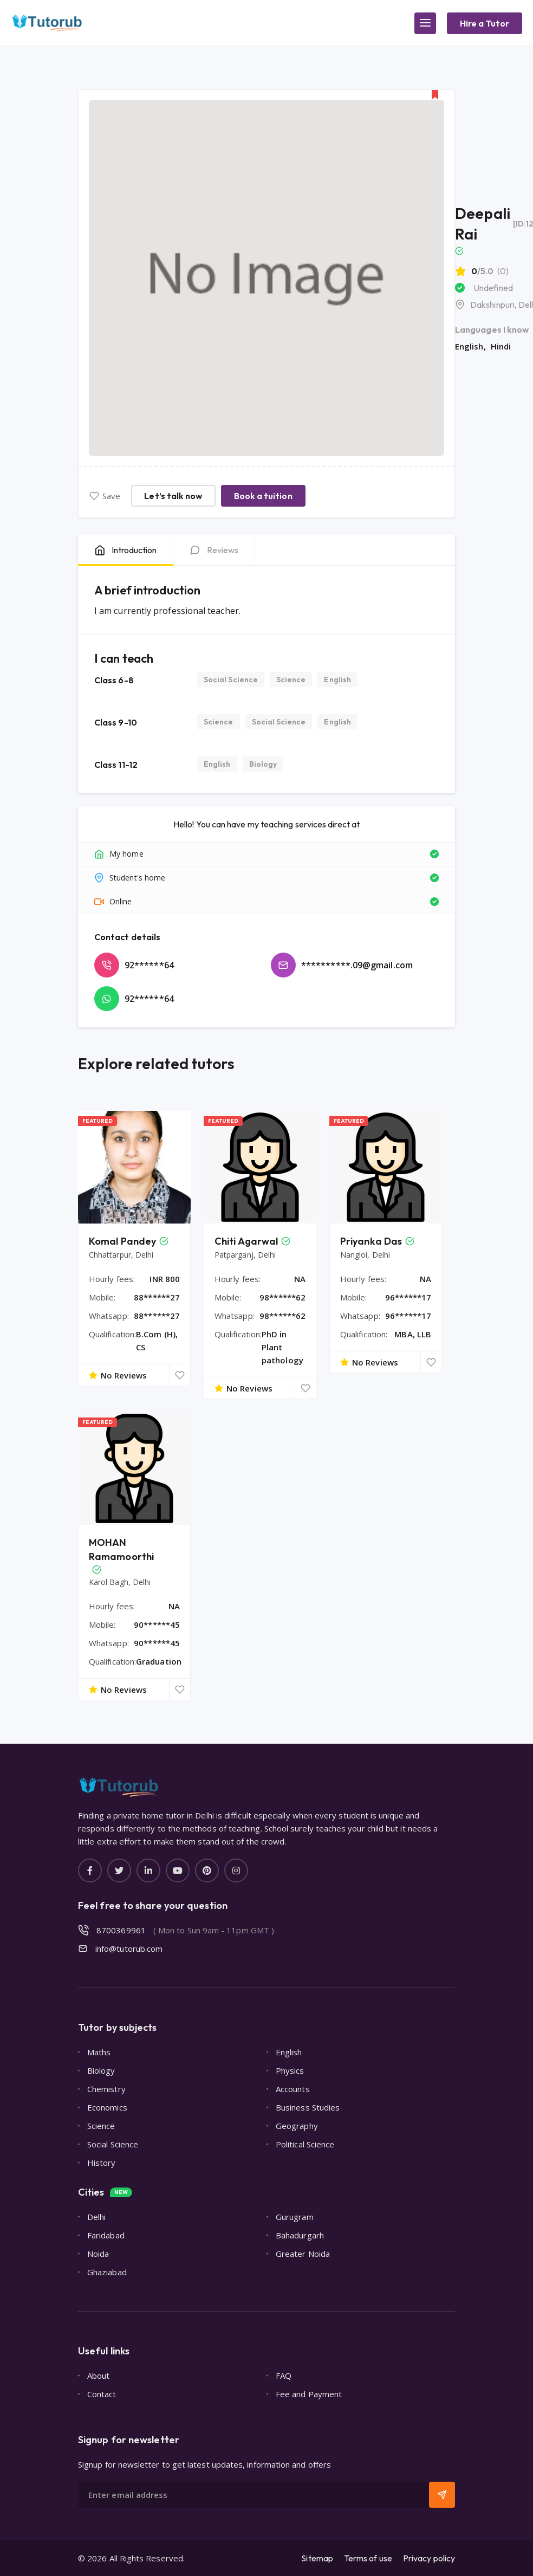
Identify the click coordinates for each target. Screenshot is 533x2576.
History (101, 2162)
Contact (101, 2394)
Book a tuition (263, 495)
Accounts (293, 2088)
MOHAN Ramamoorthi (121, 1549)
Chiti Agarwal (246, 1241)
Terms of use (368, 2558)
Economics (107, 2107)
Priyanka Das (371, 1241)
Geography (297, 2125)
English (337, 679)
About (98, 2375)
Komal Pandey (122, 1241)
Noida (98, 2253)
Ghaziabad (107, 2272)
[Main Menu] (425, 23)
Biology (263, 764)
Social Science (231, 679)
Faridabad (106, 2235)
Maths (98, 2052)
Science (291, 679)
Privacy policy (429, 2558)
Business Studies (308, 2107)
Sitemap (317, 2558)
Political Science (305, 2144)
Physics (290, 2070)
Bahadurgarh (300, 2235)
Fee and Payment (309, 2394)
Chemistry (106, 2088)
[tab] (125, 550)
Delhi (96, 2216)
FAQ (283, 2375)
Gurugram (295, 2216)
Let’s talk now (173, 495)
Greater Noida (303, 2253)
